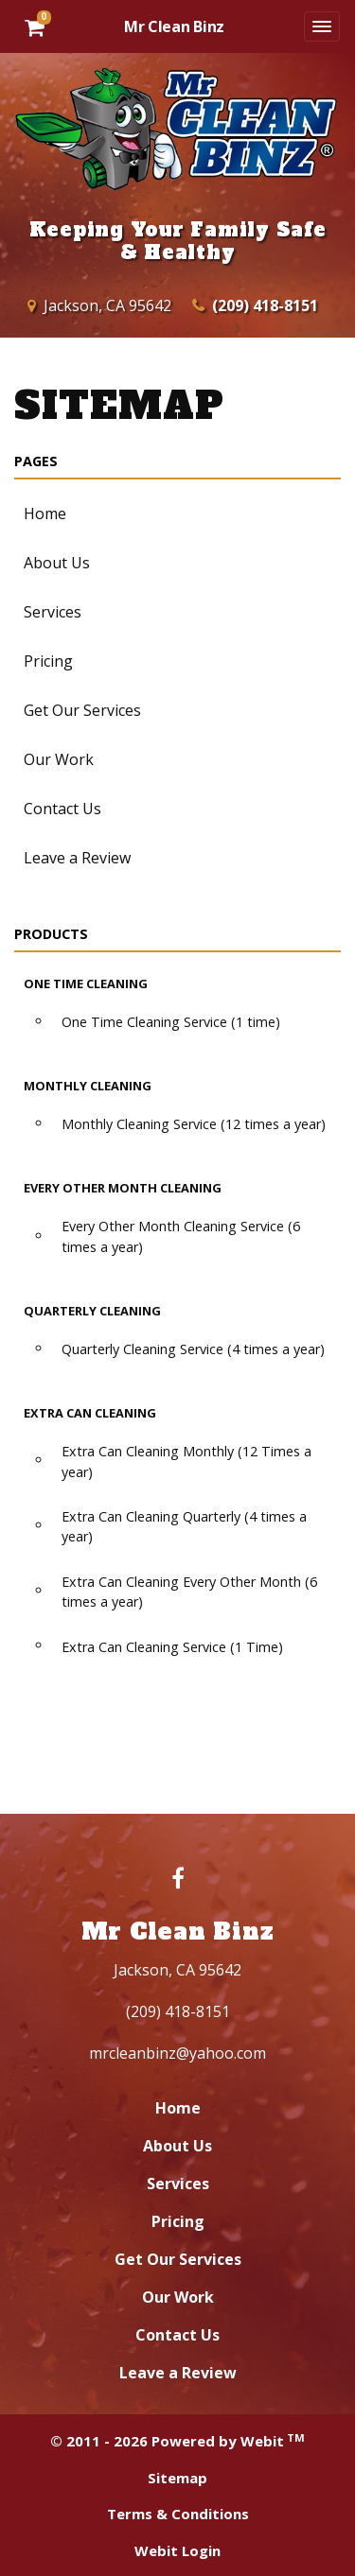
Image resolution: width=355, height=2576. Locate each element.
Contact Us (62, 808)
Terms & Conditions (178, 2513)
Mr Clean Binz (174, 26)
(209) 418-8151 (265, 305)
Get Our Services (82, 710)
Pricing (48, 661)
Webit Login (177, 2550)
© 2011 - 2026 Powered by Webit (177, 2440)
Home (45, 513)
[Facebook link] (178, 1879)
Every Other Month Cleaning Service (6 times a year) (181, 1236)
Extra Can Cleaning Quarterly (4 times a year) (184, 1526)
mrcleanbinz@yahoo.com (177, 2053)
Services (52, 611)
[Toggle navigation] (322, 26)
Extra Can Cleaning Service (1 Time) (172, 1647)
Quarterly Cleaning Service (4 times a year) (193, 1349)
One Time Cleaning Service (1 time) (171, 1022)
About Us (57, 562)
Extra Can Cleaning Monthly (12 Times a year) (186, 1461)
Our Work (59, 759)
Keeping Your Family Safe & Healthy (178, 241)
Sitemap (177, 2477)
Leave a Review (77, 857)
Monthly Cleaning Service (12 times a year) (194, 1124)
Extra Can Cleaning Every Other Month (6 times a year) (189, 1592)
